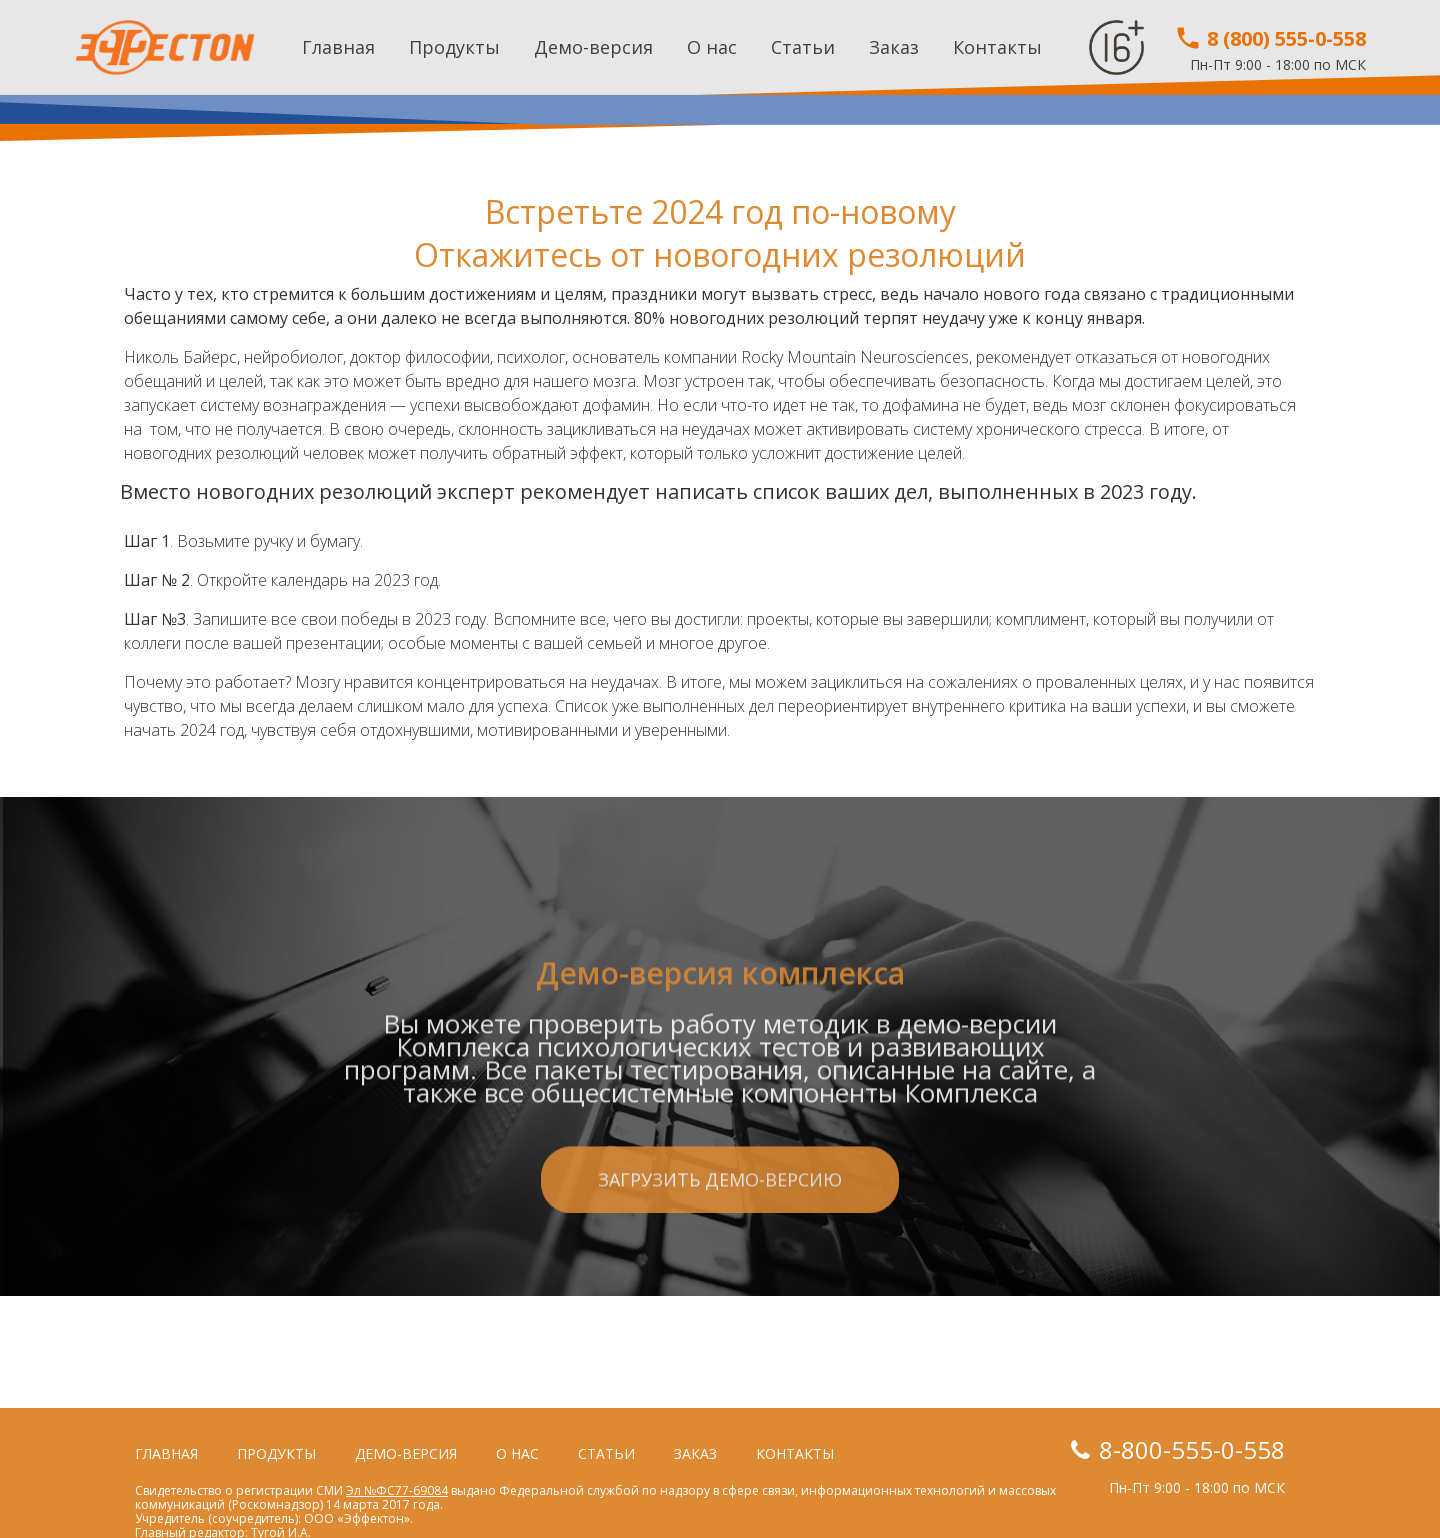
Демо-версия (593, 47)
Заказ (894, 47)
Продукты (454, 47)
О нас (712, 47)
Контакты (997, 47)
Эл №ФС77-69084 (397, 1490)
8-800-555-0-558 (1192, 1449)
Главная (338, 47)
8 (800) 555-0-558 (1270, 38)
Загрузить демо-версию (720, 1277)
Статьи (803, 47)
